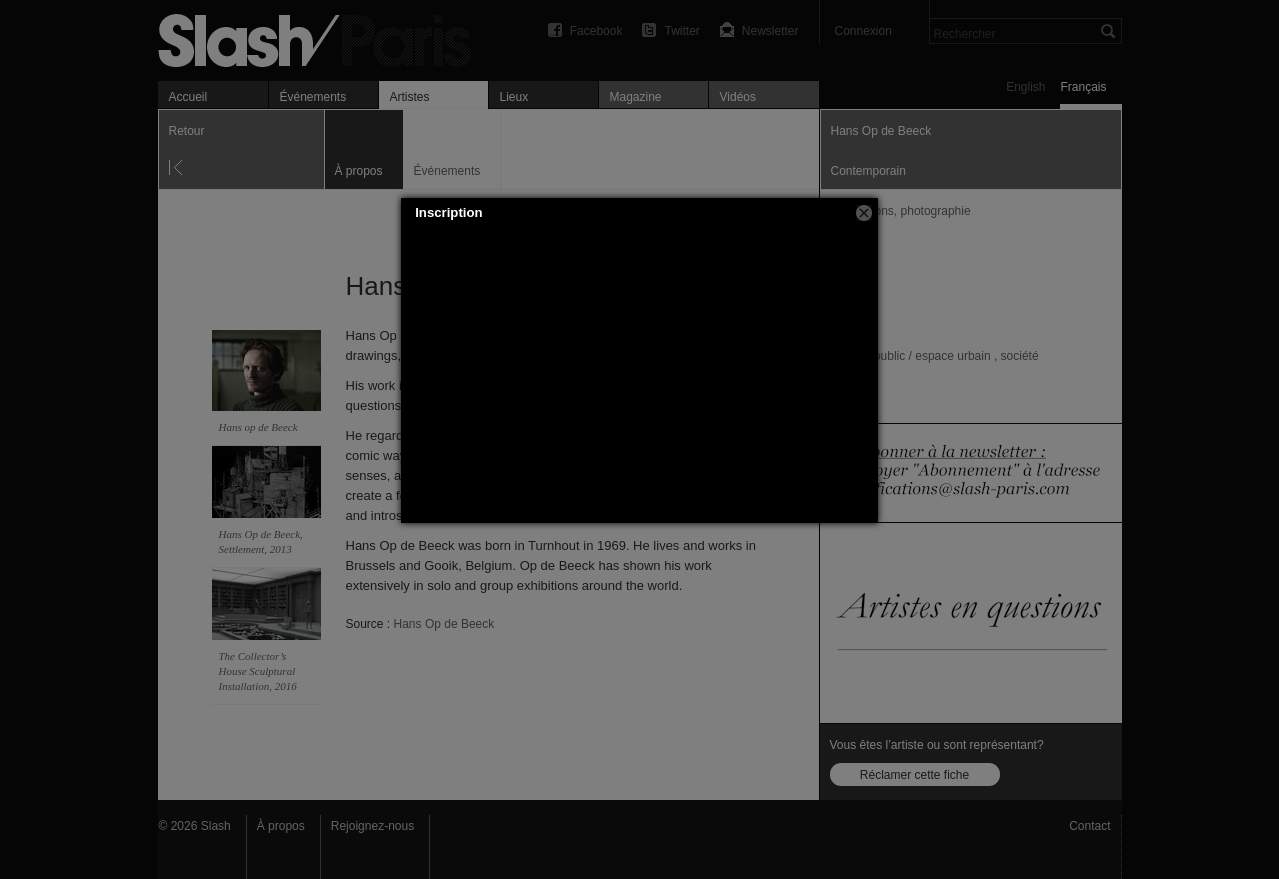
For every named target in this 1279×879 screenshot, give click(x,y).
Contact (1089, 826)
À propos (281, 826)
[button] (864, 213)
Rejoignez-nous (372, 826)
